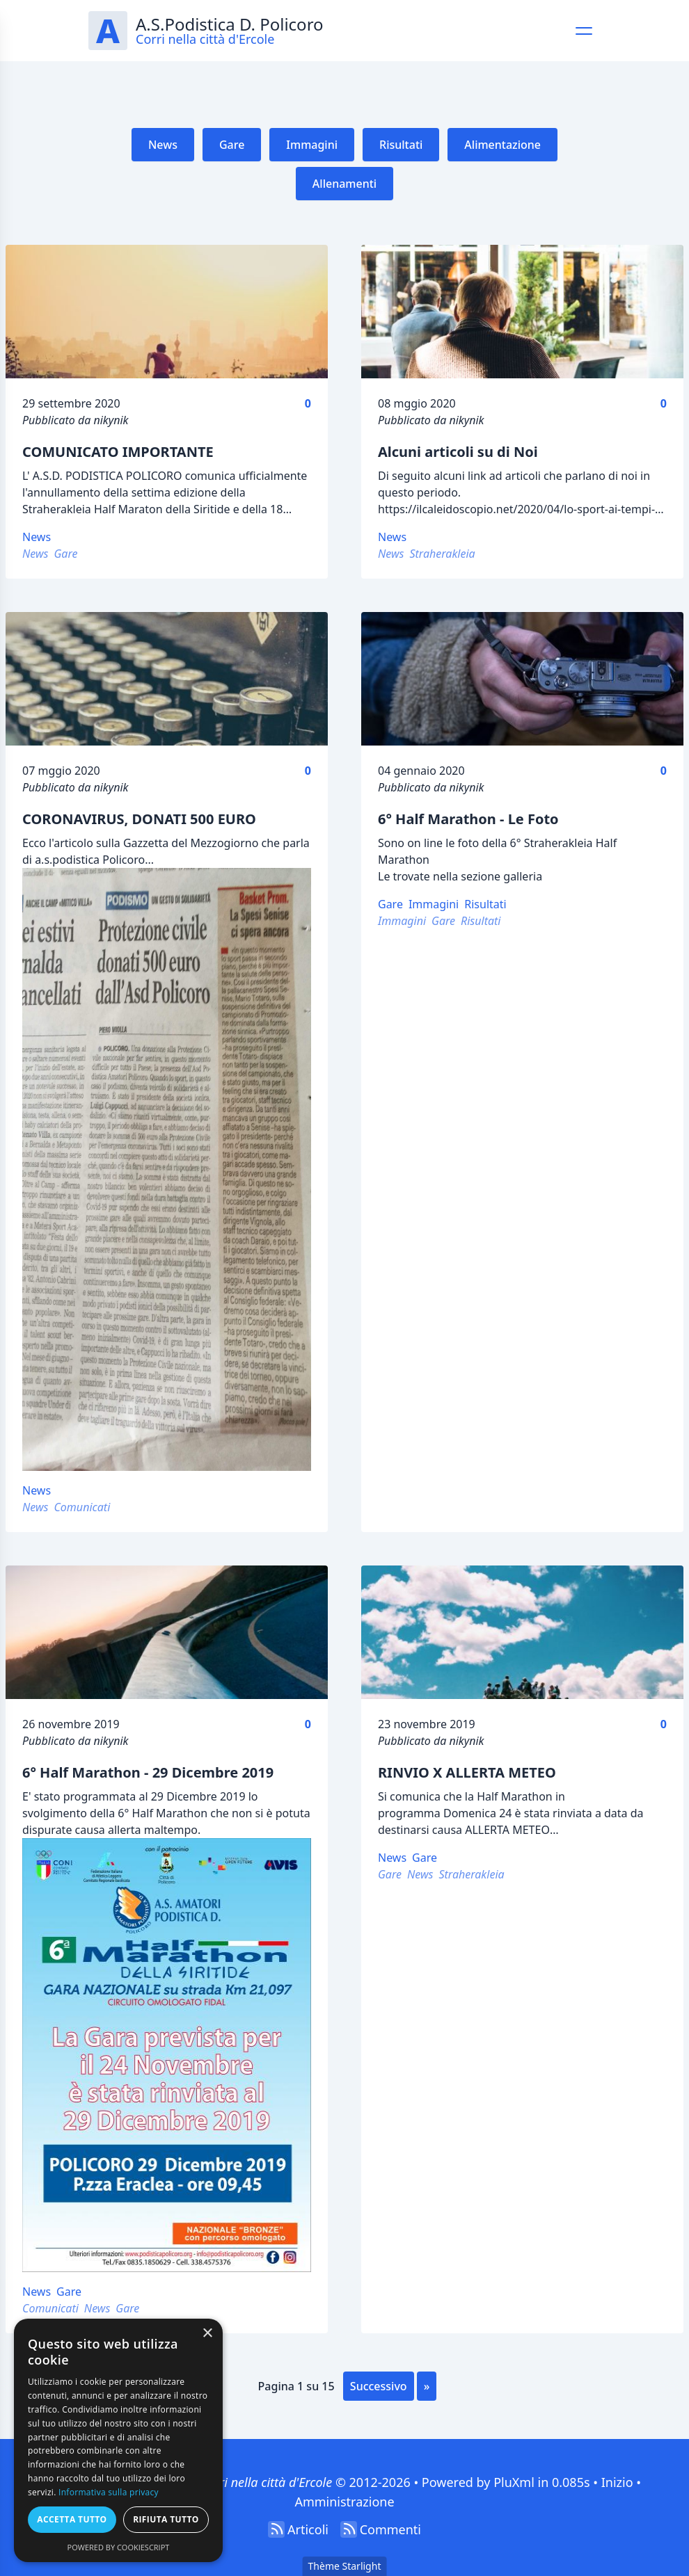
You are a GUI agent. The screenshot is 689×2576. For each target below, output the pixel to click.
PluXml (513, 2482)
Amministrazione (344, 2501)
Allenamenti (344, 183)
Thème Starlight (344, 2566)
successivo (378, 2386)
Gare (231, 144)
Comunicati (82, 1507)
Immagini (312, 144)
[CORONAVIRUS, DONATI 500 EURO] (167, 679)
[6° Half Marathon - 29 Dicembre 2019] (167, 1632)
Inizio (617, 2482)
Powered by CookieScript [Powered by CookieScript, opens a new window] (119, 2547)
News (162, 144)
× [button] (207, 2333)
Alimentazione (502, 144)
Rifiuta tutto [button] (166, 2519)
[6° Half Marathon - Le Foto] (522, 679)
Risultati (400, 144)
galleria (522, 876)
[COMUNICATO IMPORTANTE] (167, 311)
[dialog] (118, 2440)
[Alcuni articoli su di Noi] (522, 311)
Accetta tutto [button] (71, 2519)
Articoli (307, 2529)
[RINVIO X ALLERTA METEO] (522, 1632)
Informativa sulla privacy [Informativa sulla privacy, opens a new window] (108, 2492)
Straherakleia (442, 553)
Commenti (390, 2529)
